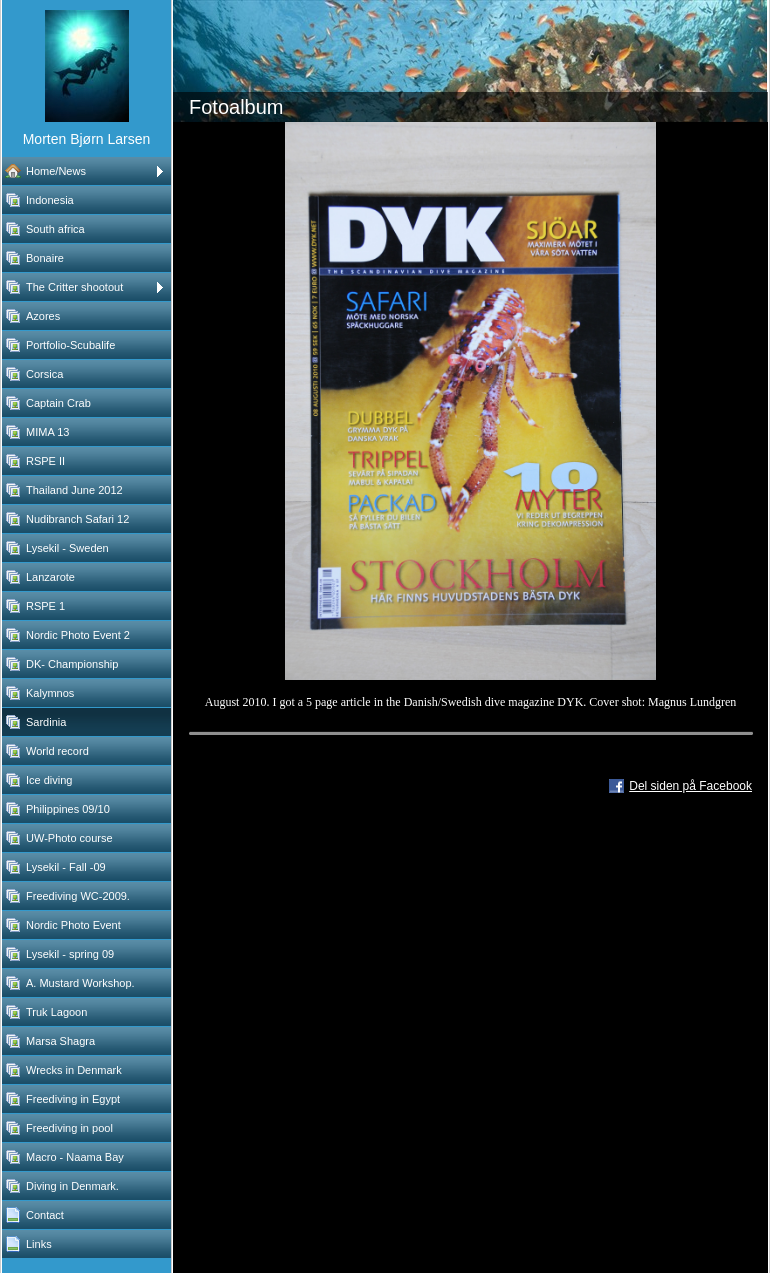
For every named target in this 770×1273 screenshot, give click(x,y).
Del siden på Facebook (690, 786)
